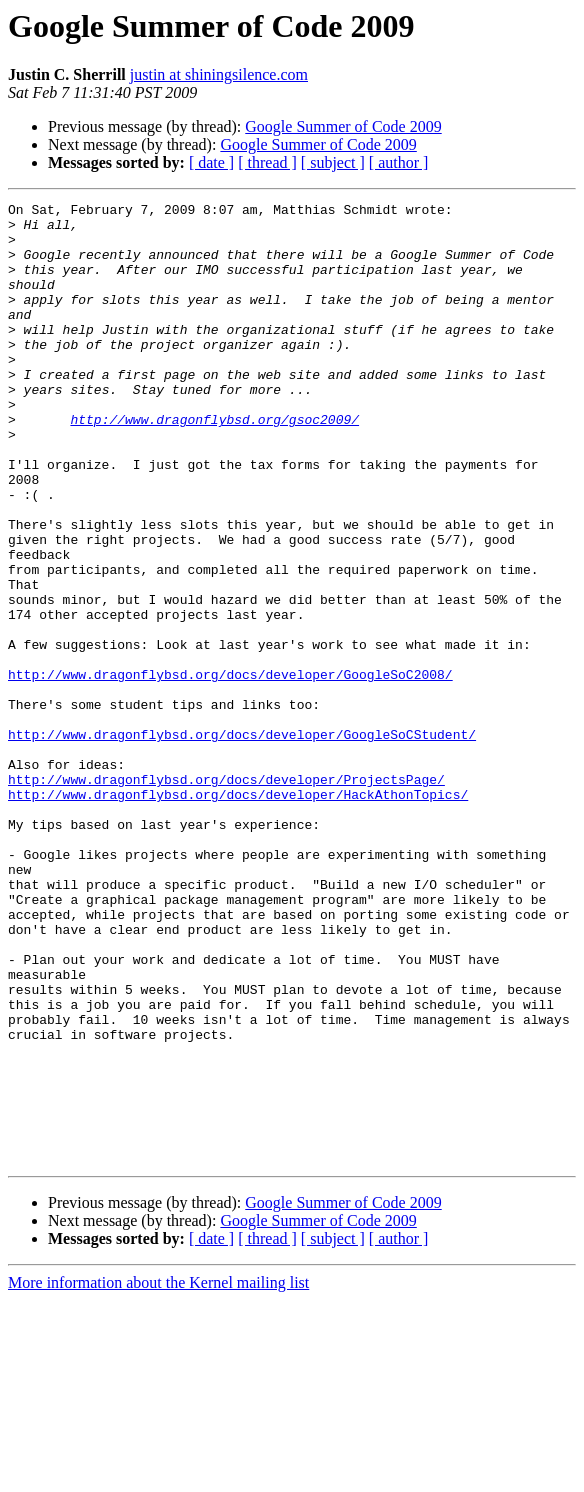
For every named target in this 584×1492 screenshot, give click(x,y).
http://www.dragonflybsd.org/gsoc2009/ (214, 464)
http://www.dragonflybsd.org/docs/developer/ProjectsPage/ (226, 896)
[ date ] (211, 162)
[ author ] (399, 162)
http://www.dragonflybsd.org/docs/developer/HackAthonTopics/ (238, 914)
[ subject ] (333, 162)
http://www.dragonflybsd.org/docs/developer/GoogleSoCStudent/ (242, 842)
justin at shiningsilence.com (219, 74)
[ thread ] (267, 162)
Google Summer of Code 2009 (343, 126)
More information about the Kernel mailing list (158, 1474)
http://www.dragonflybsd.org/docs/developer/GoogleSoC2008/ (230, 770)
